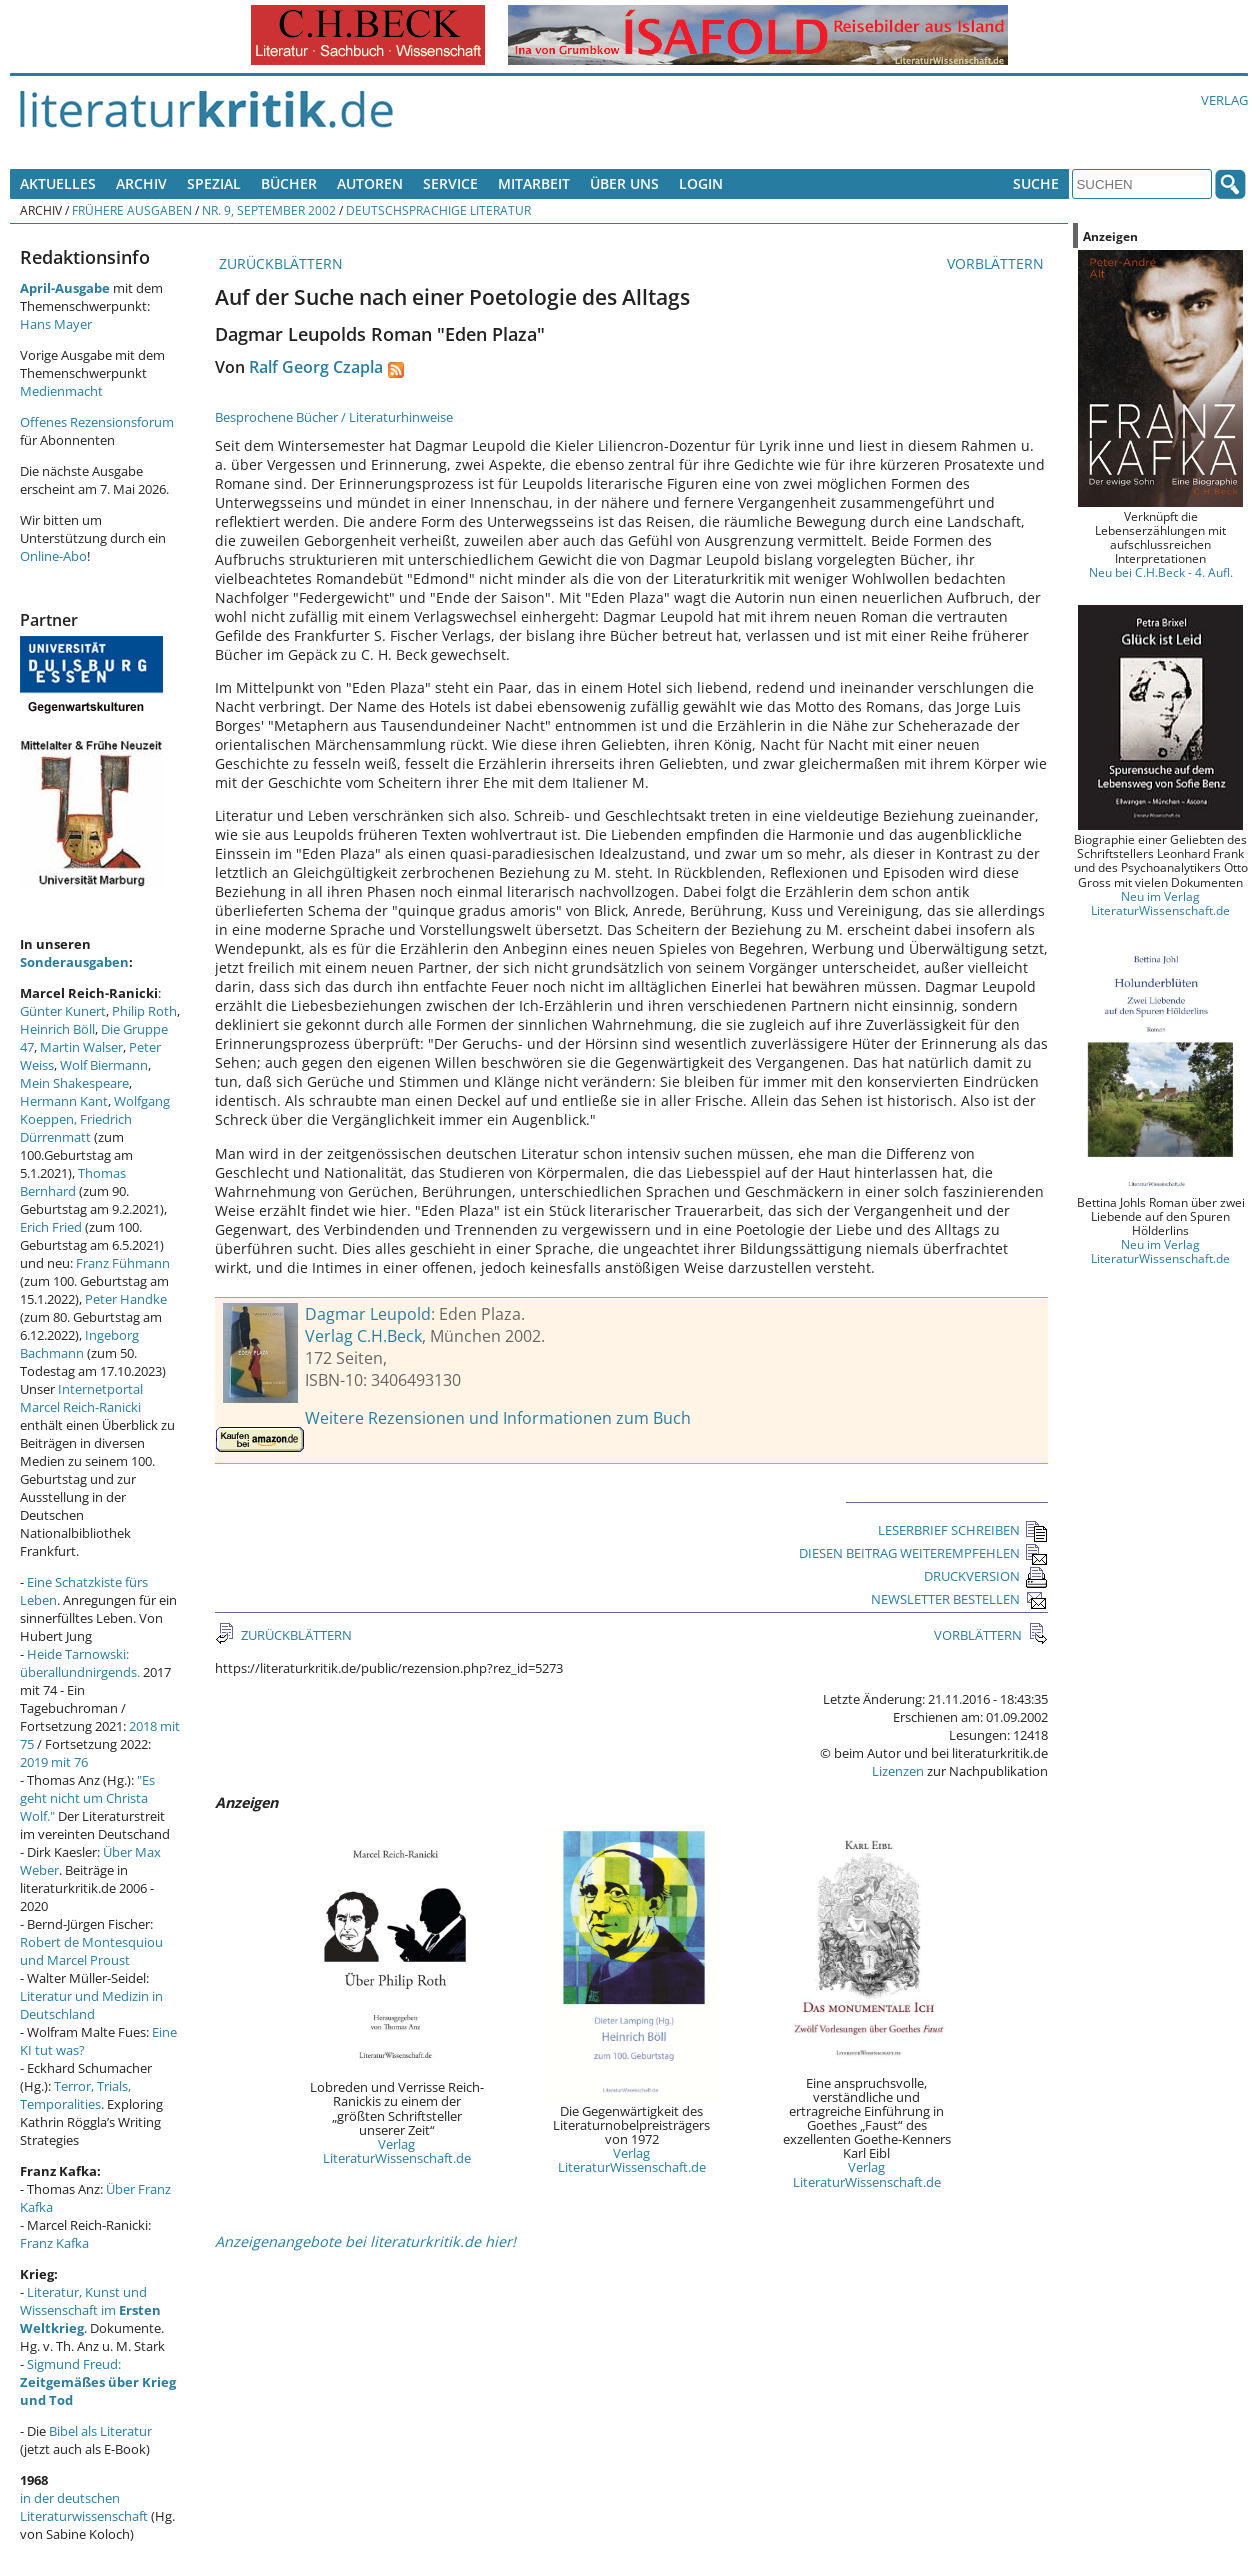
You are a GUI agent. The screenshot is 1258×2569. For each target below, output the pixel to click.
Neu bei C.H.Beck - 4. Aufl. (1161, 572)
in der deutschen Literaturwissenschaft (84, 2507)
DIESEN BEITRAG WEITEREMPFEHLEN (923, 1553)
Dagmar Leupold (368, 1314)
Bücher (289, 183)
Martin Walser (81, 1047)
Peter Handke (126, 1299)
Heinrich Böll (57, 1029)
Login (701, 183)
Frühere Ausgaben (132, 210)
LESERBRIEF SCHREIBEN (963, 1530)
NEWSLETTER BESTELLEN (959, 1599)
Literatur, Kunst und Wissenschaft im (90, 2310)
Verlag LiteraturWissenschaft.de (397, 2151)
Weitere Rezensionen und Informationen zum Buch (498, 1418)
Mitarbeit (534, 183)
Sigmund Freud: (98, 2382)
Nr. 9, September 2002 (269, 210)
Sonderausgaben (74, 962)
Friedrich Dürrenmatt (76, 1128)
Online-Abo (53, 556)
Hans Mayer (56, 324)
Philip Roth (144, 1011)
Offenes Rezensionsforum (97, 422)
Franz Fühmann (123, 1263)
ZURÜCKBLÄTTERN (279, 263)
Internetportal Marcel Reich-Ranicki (81, 1398)
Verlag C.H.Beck (363, 1336)
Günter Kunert (63, 1011)
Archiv (141, 183)
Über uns (624, 183)
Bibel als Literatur (100, 2431)
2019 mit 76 (54, 1762)
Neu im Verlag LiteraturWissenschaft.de (1160, 903)
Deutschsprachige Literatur (438, 210)
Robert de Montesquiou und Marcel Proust (91, 1951)
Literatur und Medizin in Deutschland (91, 2005)
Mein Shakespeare (74, 1083)
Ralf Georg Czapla (316, 367)
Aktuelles (58, 183)
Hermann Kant (64, 1101)
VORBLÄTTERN (997, 263)
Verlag (1224, 100)
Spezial (214, 183)
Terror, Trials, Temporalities (75, 2095)
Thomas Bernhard (73, 1182)
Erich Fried (51, 1227)
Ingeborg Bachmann (79, 1344)
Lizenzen (898, 1771)
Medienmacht (61, 391)
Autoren (370, 183)
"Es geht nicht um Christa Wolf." (87, 1798)
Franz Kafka (54, 2243)
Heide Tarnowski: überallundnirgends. (80, 1663)
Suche (1036, 183)
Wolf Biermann (104, 1065)
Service (450, 183)
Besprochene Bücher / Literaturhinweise (334, 417)
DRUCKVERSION (986, 1576)
